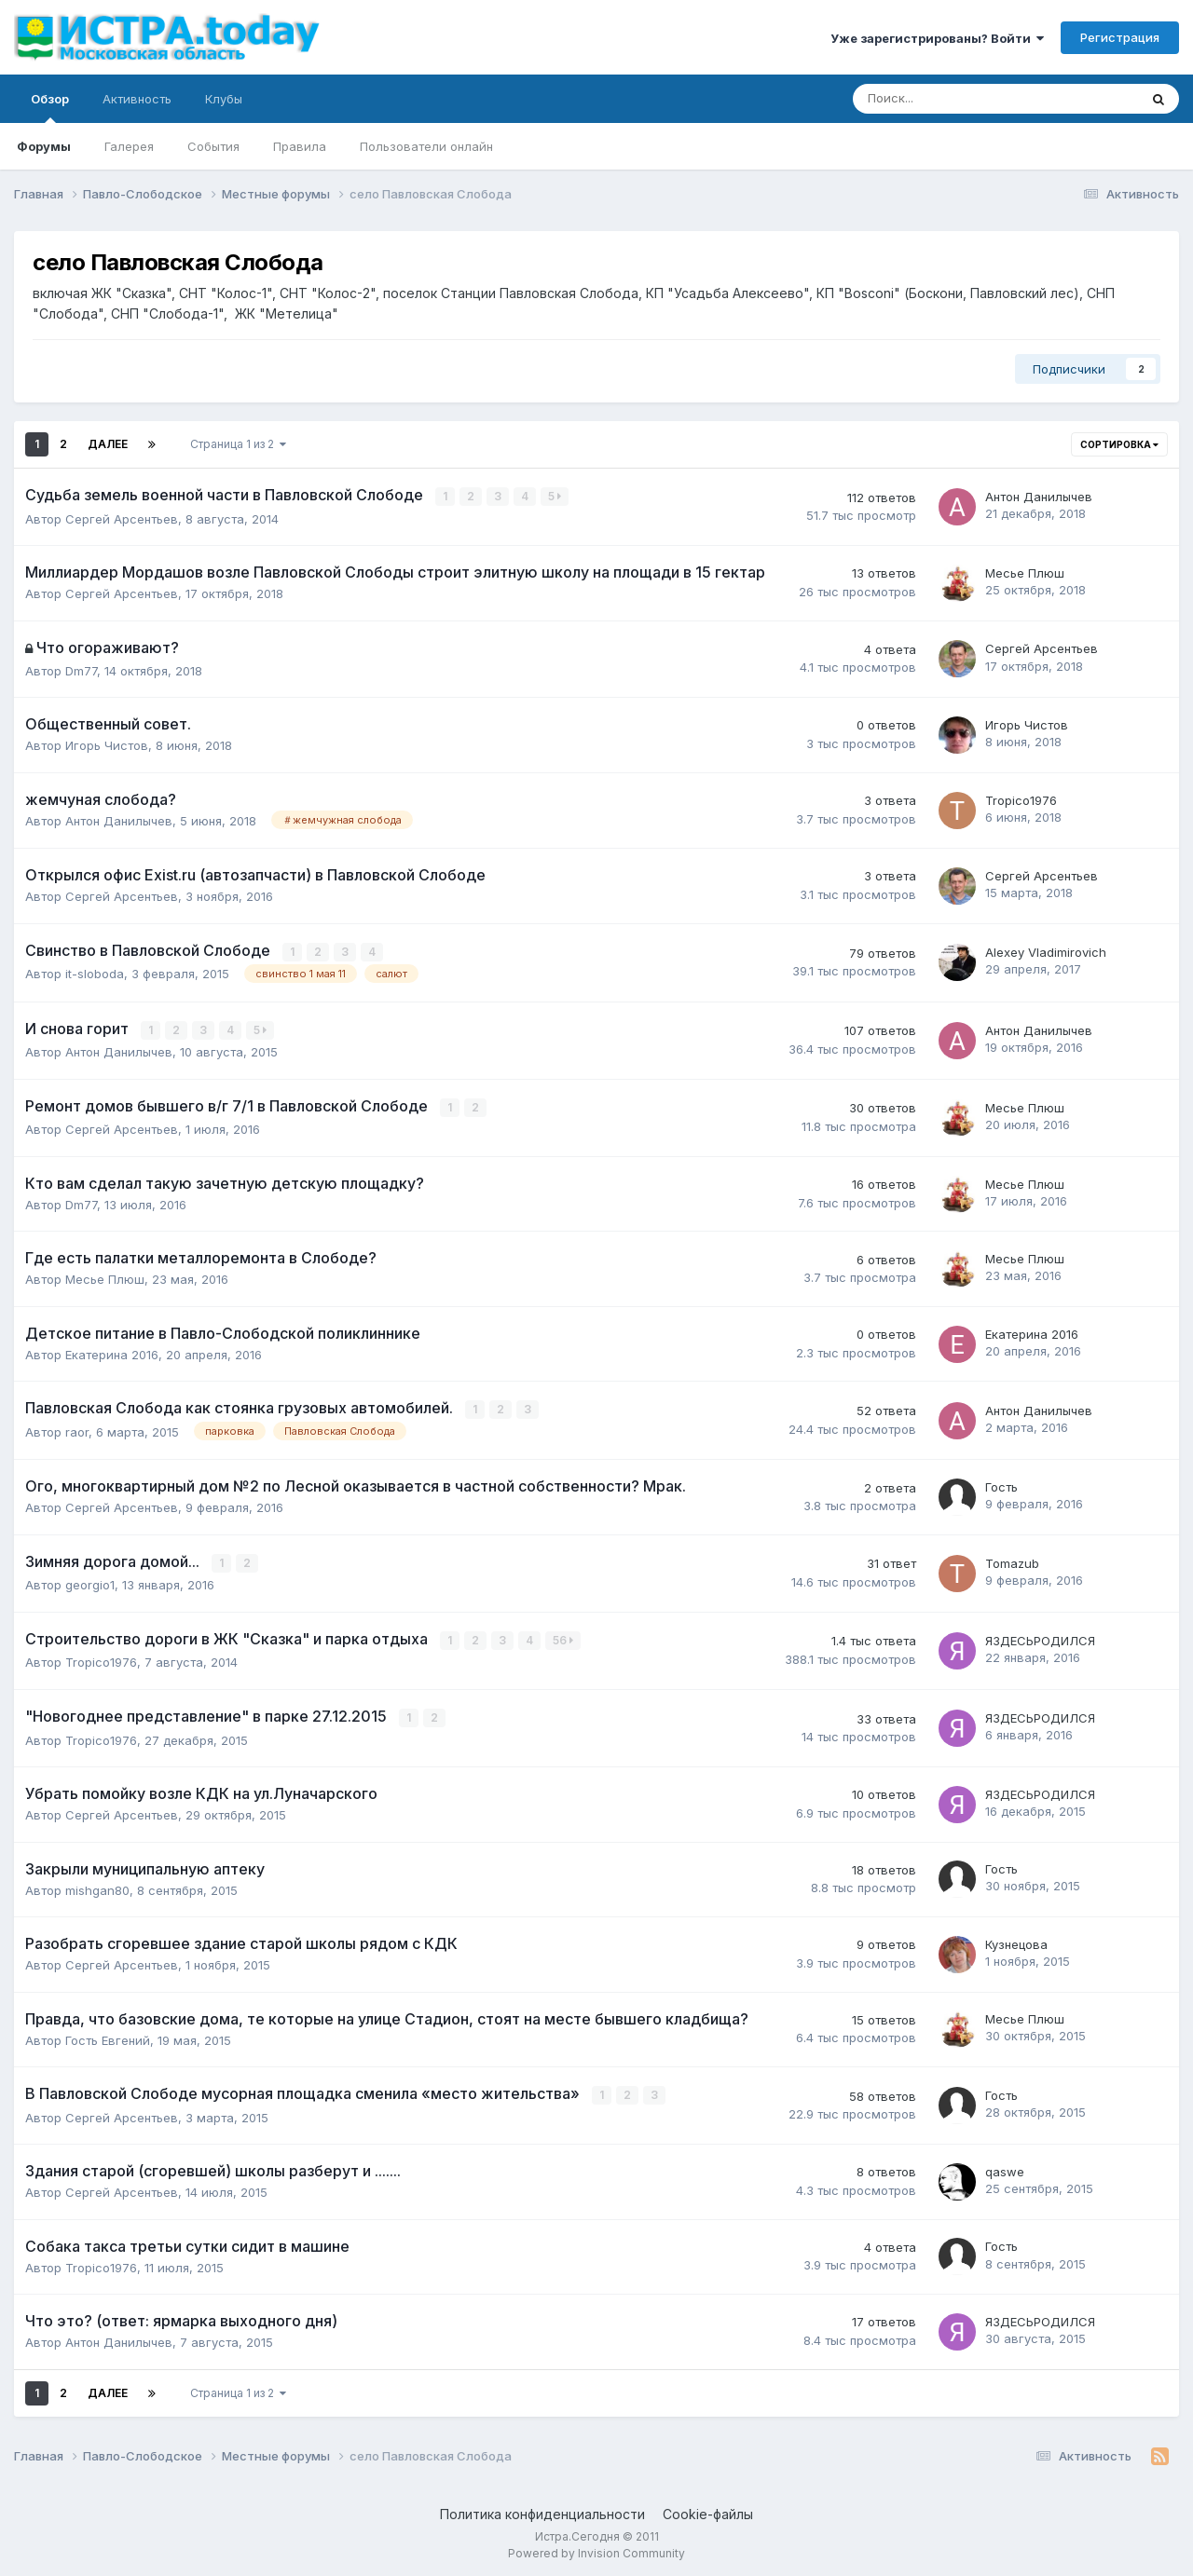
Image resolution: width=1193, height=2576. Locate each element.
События (213, 146)
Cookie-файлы (708, 2509)
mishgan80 (97, 1885)
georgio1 (90, 1581)
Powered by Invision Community (596, 2549)
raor (77, 1429)
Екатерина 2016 (111, 1352)
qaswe (1004, 2167)
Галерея (129, 146)
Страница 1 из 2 (238, 444)
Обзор (50, 107)
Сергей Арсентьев (121, 518)
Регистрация (1119, 37)
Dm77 (81, 669)
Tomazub (1012, 1560)
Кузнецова (1016, 1939)
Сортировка (1119, 444)
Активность (137, 98)
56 (564, 1637)
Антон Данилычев (1038, 496)
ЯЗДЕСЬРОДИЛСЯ (1040, 1636)
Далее (108, 444)
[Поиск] (944, 99)
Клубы (223, 98)
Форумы (44, 146)
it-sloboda (94, 972)
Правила (299, 146)
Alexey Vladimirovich (1045, 951)
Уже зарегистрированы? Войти (937, 38)
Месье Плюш (1024, 572)
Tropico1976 (1021, 799)
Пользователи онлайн (426, 146)
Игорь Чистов (106, 745)
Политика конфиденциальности (542, 2509)
